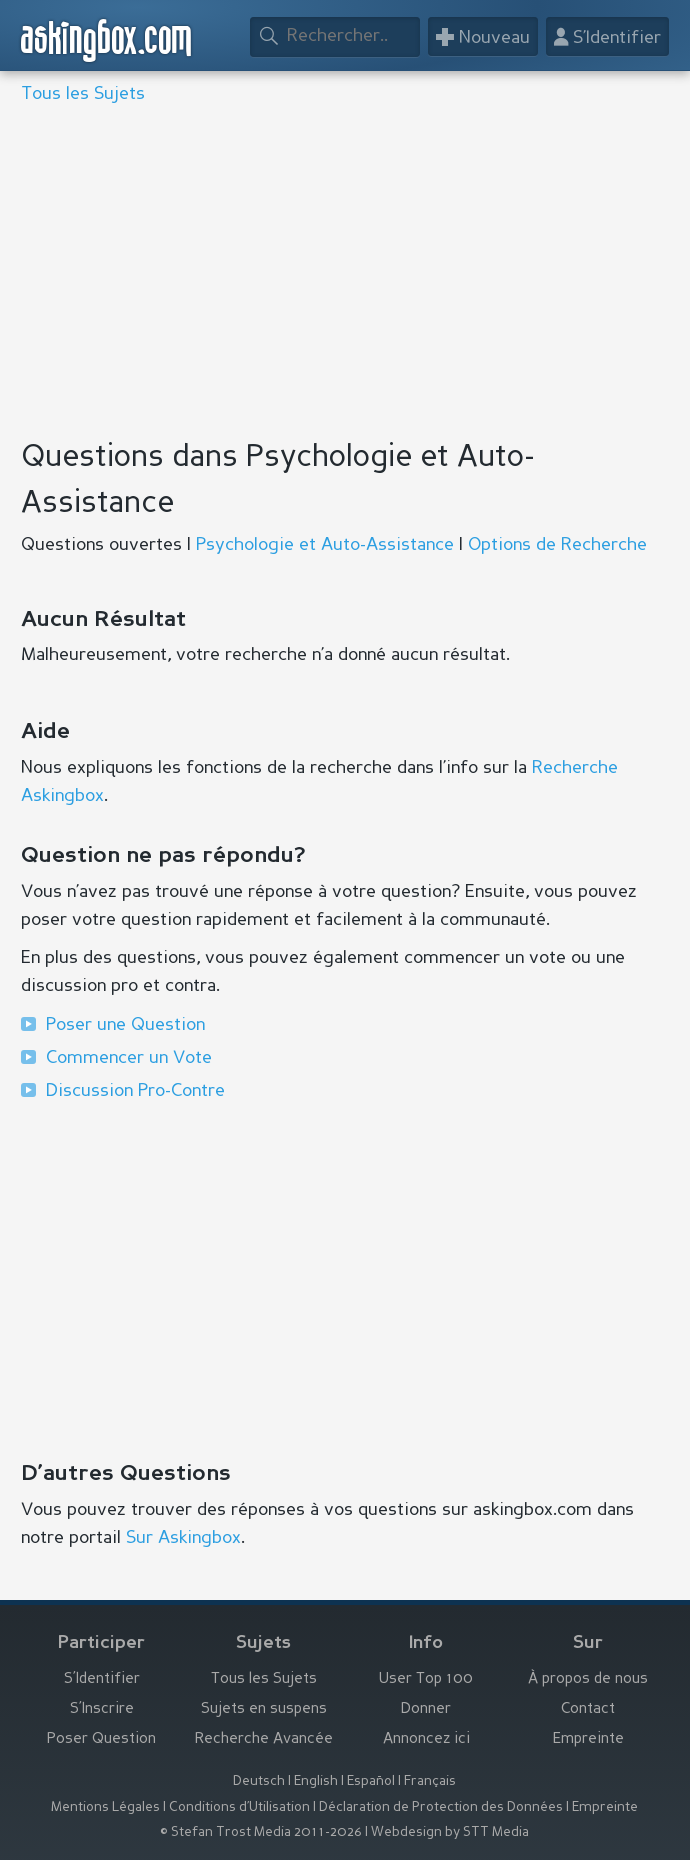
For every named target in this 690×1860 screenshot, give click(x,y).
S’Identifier (102, 1679)
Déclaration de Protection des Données (441, 1807)
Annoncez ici (426, 1739)
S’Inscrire (102, 1709)
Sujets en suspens (264, 1709)
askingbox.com (107, 40)
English (316, 1781)
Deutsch (259, 1781)
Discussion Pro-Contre (135, 1091)
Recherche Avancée (264, 1739)
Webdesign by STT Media (450, 1832)
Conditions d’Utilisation (239, 1807)
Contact (588, 1709)
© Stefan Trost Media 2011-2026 (261, 1832)
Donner (426, 1709)
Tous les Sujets (83, 94)
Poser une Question (125, 1025)
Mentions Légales (105, 1807)
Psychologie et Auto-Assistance (325, 545)
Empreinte (588, 1739)
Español (371, 1781)
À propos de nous (588, 1679)
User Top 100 (426, 1679)
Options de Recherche (557, 545)
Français (430, 1781)
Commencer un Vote (129, 1058)
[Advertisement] (345, 274)
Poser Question (101, 1739)
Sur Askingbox (183, 1538)
